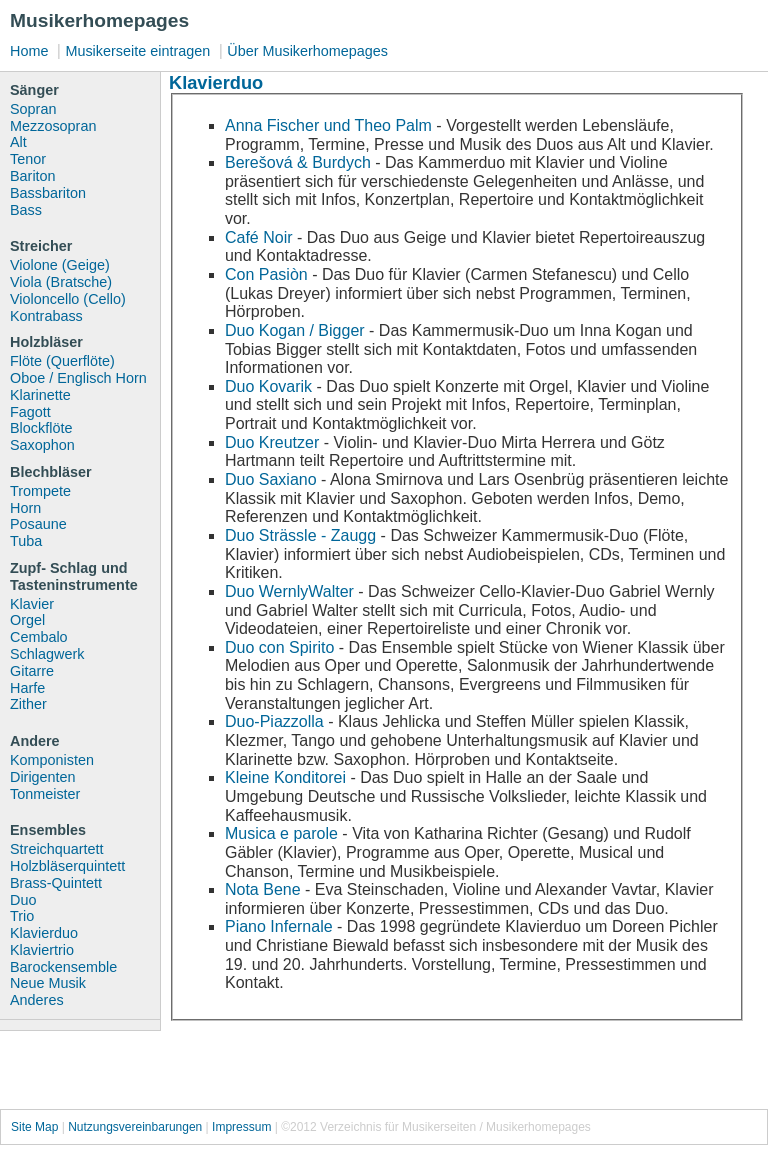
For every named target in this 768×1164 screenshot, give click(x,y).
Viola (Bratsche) (61, 282)
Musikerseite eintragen (137, 51)
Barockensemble (63, 967)
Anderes (37, 1000)
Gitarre (32, 671)
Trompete (40, 491)
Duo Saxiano (271, 479)
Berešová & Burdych (298, 162)
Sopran (33, 109)
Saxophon (42, 445)
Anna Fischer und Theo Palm (328, 125)
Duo (23, 900)
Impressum (241, 1127)
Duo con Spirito (279, 647)
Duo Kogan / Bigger (295, 330)
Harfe (27, 688)
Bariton (33, 176)
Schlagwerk (47, 654)
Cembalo (39, 637)
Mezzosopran (53, 126)
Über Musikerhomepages (307, 51)
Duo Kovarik (268, 386)
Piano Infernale (279, 926)
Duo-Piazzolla (274, 721)
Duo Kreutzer (272, 442)
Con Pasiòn (266, 274)
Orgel (27, 620)
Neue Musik (48, 983)
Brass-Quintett (56, 883)
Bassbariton (48, 193)
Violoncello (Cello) (68, 299)
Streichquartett (57, 849)
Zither (28, 704)
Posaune (38, 524)
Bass (26, 210)
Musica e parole (281, 833)
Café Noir (259, 237)
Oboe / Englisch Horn (78, 378)
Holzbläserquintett (67, 866)
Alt (18, 142)
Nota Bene (263, 889)
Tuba (26, 541)
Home (29, 51)
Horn (25, 508)
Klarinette (40, 395)
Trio (22, 916)
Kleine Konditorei (285, 777)
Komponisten (52, 760)
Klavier (32, 604)
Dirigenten (43, 777)
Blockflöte (41, 428)
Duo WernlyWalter (289, 591)
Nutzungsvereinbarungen (135, 1127)
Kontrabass (46, 316)
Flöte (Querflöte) (62, 361)
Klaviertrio (42, 950)
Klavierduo (44, 933)
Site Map (34, 1127)
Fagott (30, 412)
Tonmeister (45, 794)
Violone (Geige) (60, 265)
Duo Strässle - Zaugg (300, 535)
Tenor (28, 159)
